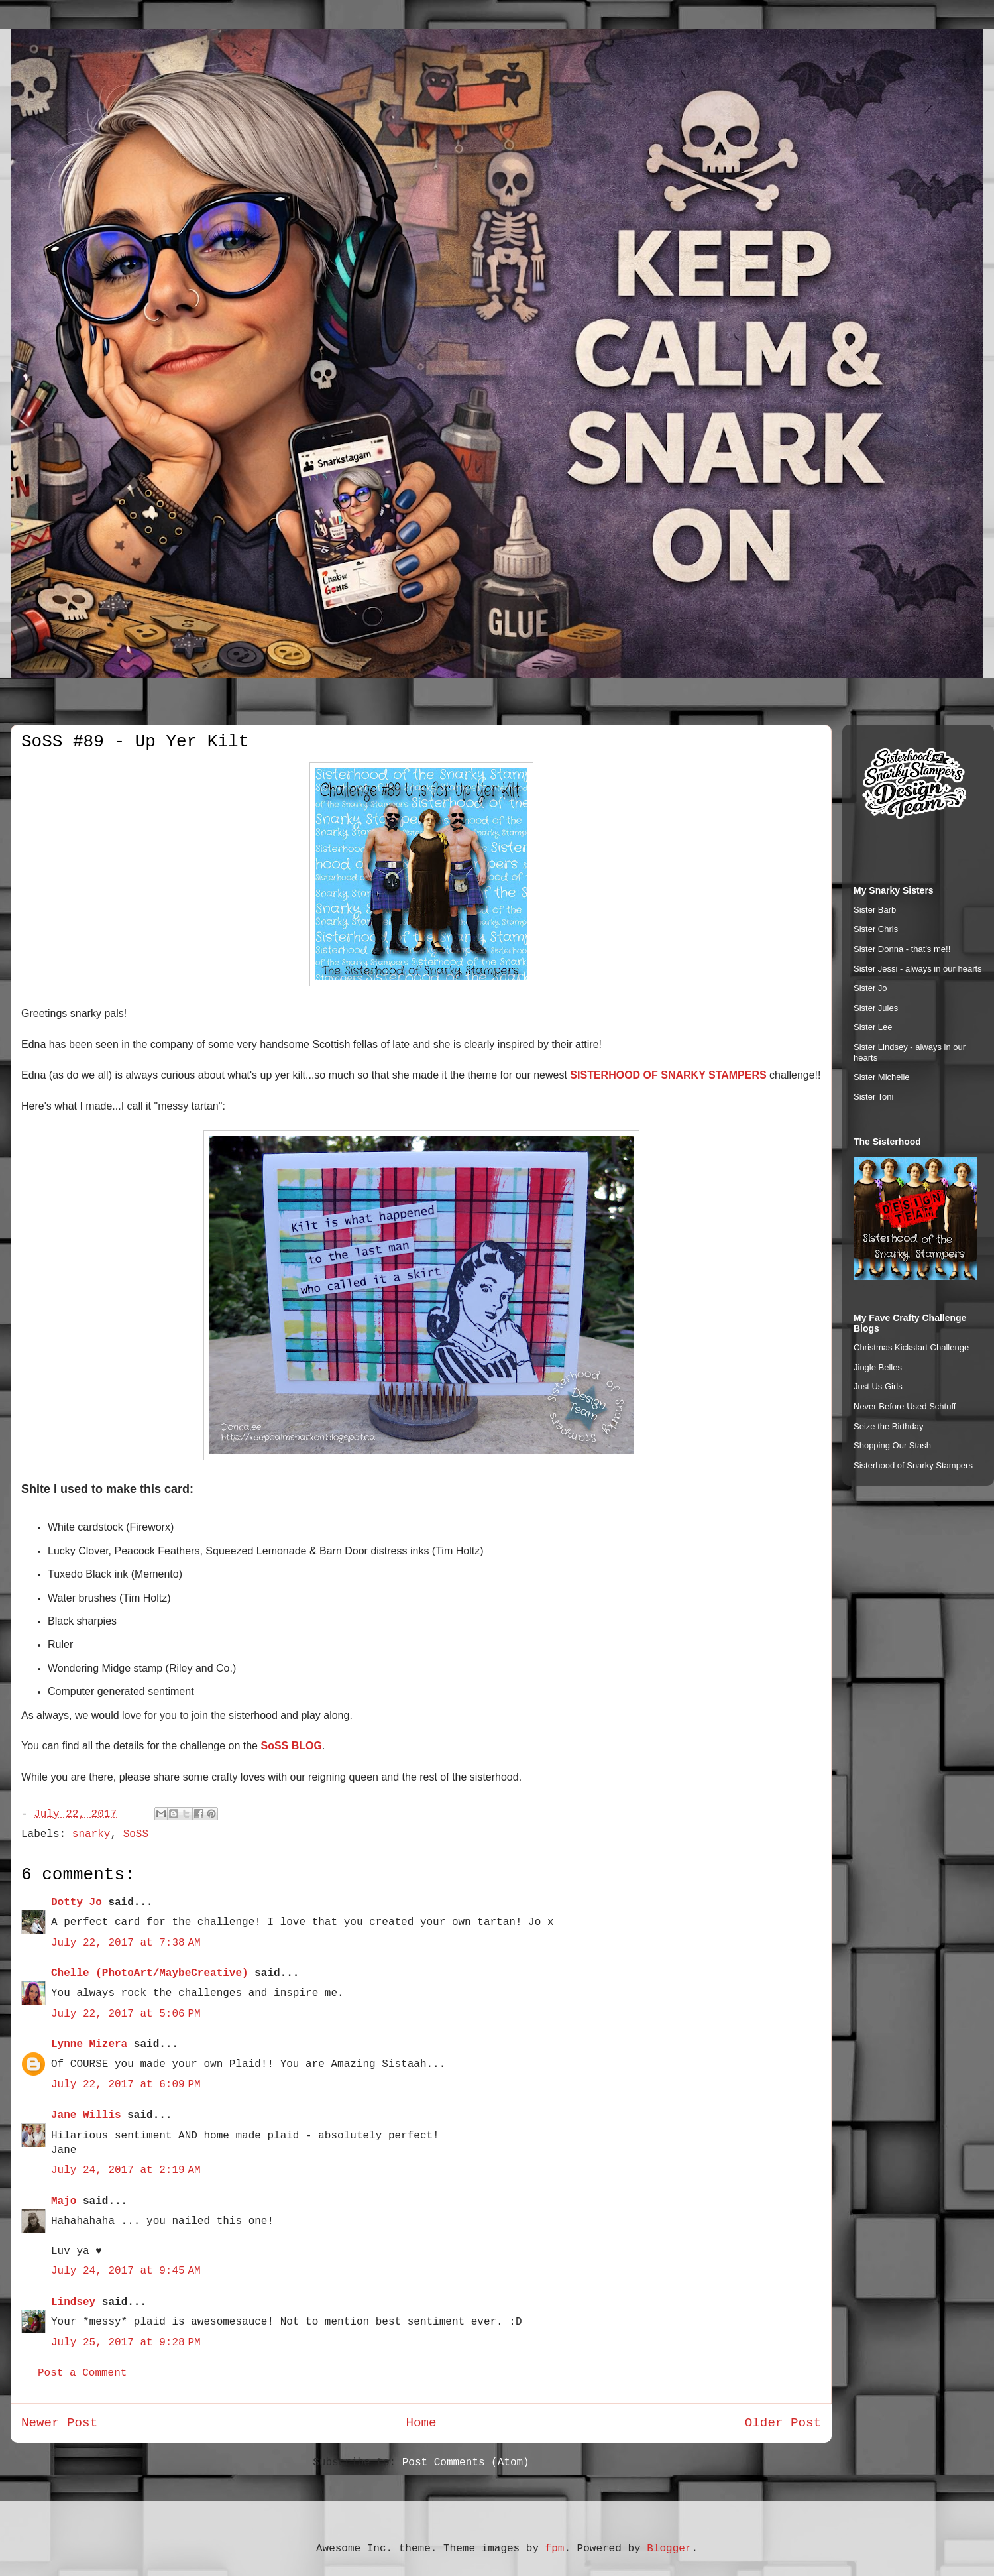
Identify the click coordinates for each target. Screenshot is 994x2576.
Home (421, 2423)
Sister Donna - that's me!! (902, 949)
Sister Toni (873, 1097)
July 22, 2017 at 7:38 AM (126, 1943)
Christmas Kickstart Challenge (911, 1347)
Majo (63, 2201)
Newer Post (59, 2423)
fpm (555, 2549)
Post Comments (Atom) (465, 2463)
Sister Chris (876, 929)
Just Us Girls (878, 1386)
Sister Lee (873, 1027)
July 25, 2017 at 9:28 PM (126, 2343)
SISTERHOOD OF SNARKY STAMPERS (668, 1075)
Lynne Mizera (89, 2044)
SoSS (135, 1834)
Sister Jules (876, 1008)
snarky (91, 1834)
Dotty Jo (76, 1902)
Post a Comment (82, 2373)
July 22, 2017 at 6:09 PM (126, 2085)
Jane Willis (86, 2115)
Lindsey (73, 2302)
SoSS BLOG (290, 1745)
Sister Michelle (882, 1077)
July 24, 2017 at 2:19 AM (126, 2170)
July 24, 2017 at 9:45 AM (126, 2271)
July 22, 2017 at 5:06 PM (126, 2014)
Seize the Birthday (889, 1426)
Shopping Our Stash (892, 1445)
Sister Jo (870, 988)
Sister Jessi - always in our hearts (918, 969)
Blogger (669, 2549)
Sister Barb (875, 910)
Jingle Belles (878, 1367)
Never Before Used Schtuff (905, 1406)
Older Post (783, 2423)
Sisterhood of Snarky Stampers (913, 1465)
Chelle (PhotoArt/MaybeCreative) (149, 1973)
